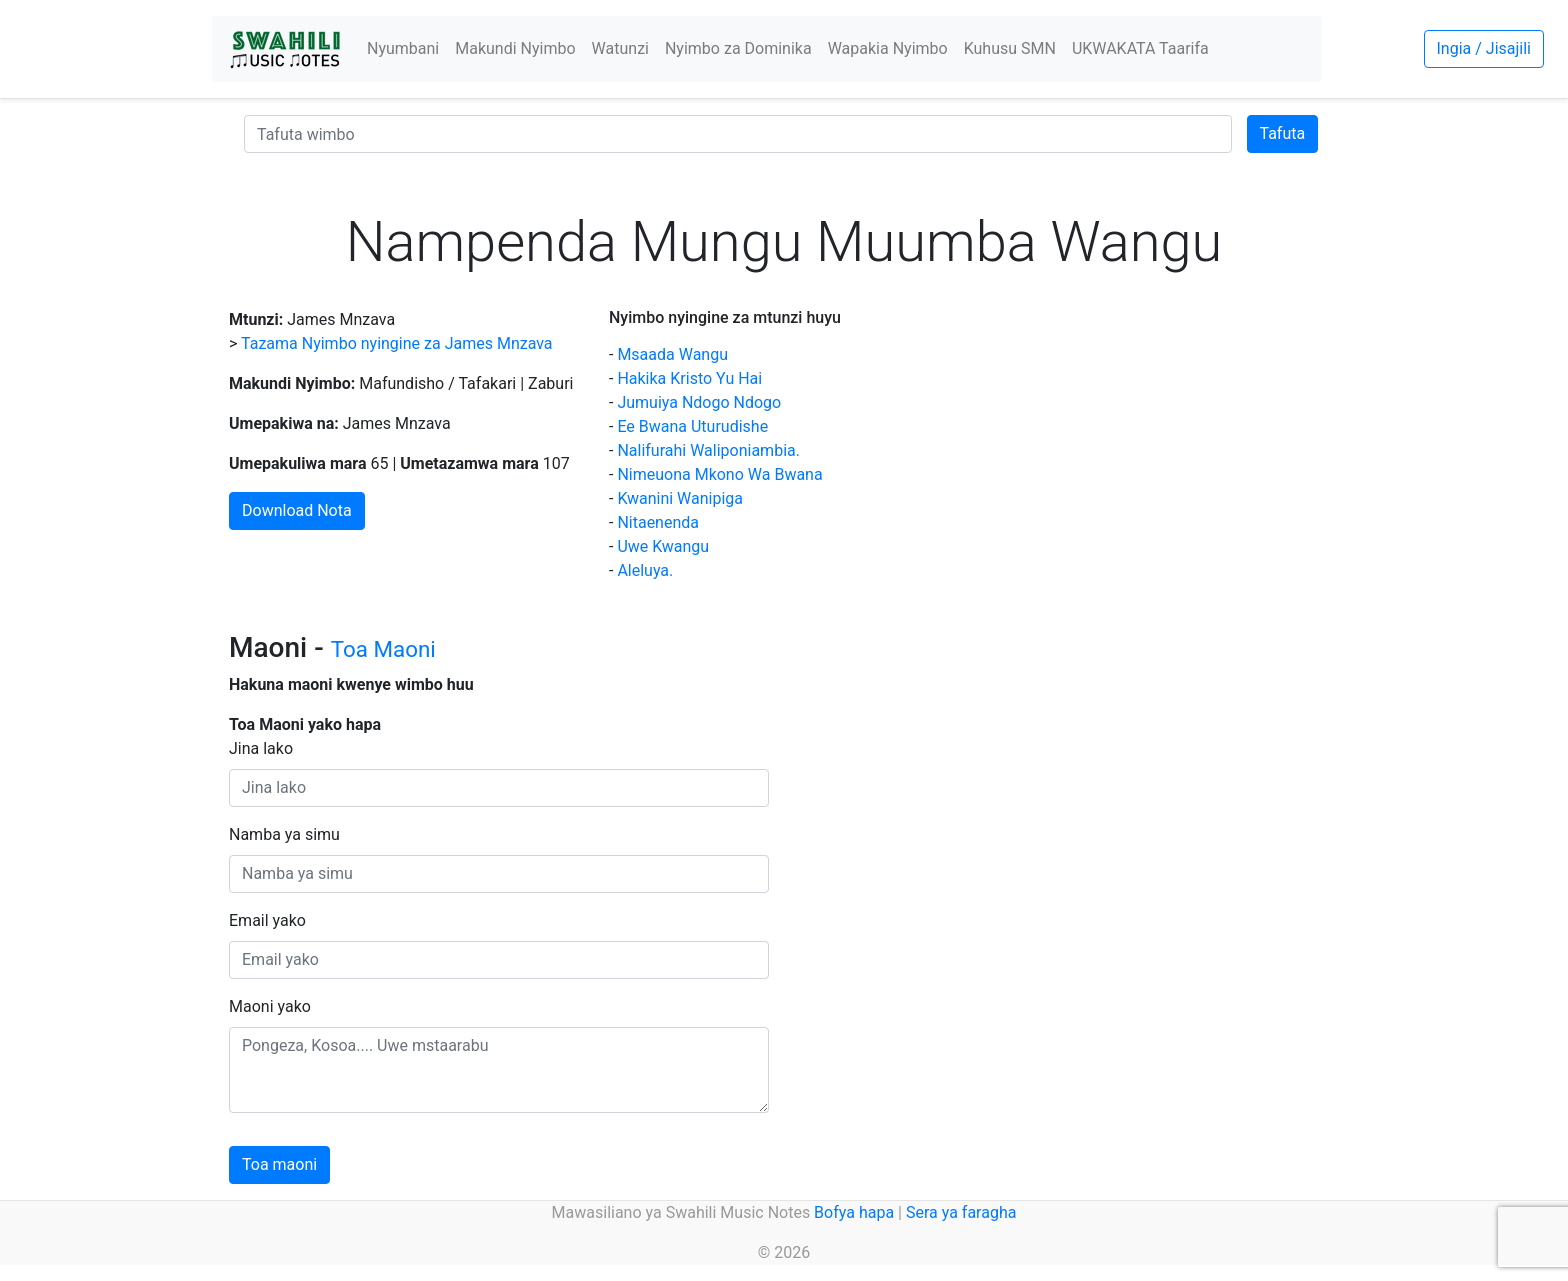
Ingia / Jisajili (1484, 48)
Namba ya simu (284, 834)
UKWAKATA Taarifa (1140, 48)
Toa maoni (279, 1164)
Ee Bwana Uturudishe (692, 426)
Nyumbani (403, 48)
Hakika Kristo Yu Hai (689, 378)
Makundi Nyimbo (515, 48)
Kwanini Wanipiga (680, 498)
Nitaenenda (658, 522)
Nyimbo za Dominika (738, 48)
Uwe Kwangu (663, 546)
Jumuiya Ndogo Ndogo (699, 402)
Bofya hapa (854, 1212)
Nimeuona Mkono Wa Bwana (719, 474)
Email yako (267, 920)
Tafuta (1283, 133)
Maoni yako (270, 1006)
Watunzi (620, 48)
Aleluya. (645, 570)
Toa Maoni (383, 649)
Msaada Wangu (672, 354)
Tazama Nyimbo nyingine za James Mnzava (397, 343)
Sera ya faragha (961, 1212)
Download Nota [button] (297, 510)
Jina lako (261, 748)
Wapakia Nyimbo (888, 48)
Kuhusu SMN (1010, 48)
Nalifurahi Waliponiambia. (708, 450)
